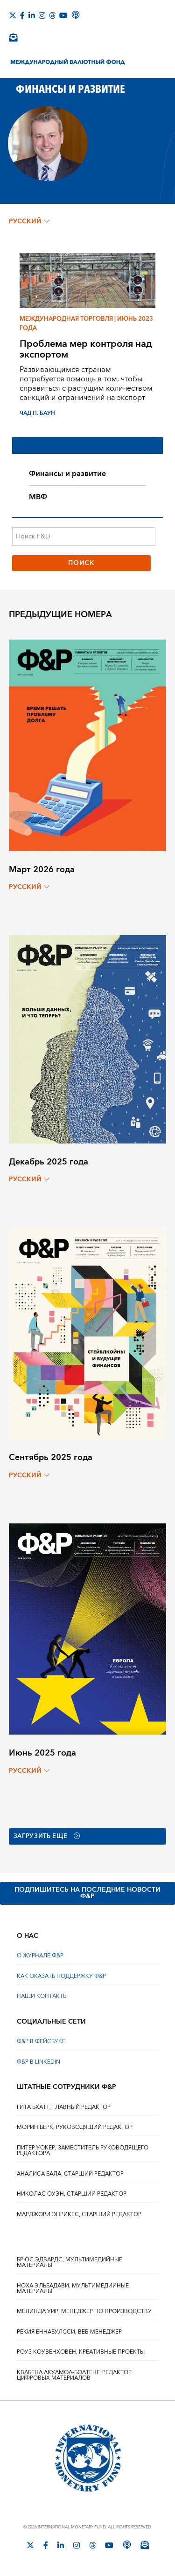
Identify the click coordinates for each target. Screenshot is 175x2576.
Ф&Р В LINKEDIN (38, 2062)
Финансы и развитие (67, 473)
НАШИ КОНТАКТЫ (42, 1997)
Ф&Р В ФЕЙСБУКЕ (41, 2042)
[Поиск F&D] (83, 536)
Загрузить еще (50, 1836)
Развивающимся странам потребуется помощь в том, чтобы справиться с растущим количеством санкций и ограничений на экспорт (86, 383)
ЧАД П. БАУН (37, 413)
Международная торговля (66, 319)
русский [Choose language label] (29, 221)
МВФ (38, 496)
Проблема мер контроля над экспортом (86, 349)
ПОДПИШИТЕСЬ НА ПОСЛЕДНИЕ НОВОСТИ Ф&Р (87, 1893)
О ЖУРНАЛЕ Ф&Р (40, 1956)
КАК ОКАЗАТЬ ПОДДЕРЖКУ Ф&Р (61, 1976)
